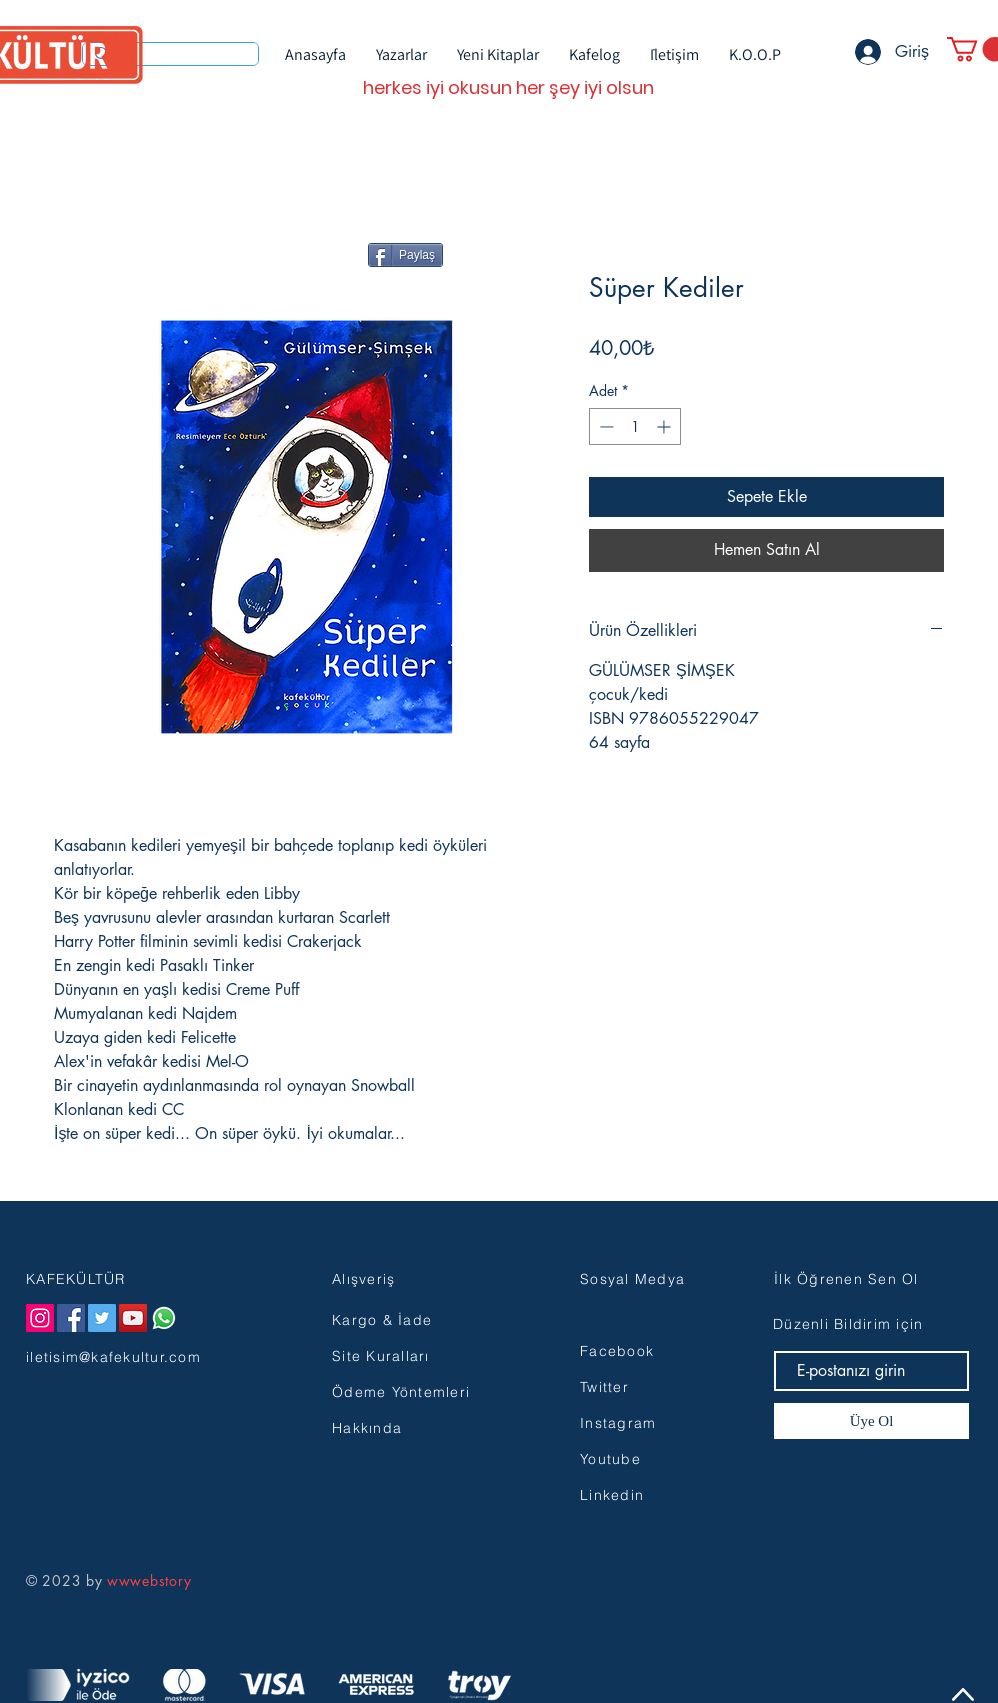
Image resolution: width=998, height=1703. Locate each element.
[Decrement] (604, 426)
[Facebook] (71, 1318)
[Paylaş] (405, 255)
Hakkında (367, 1428)
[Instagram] (40, 1318)
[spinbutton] (635, 426)
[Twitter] (102, 1318)
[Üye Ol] (871, 1421)
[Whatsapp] (164, 1318)
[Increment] (665, 426)
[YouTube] (133, 1318)
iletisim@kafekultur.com (113, 1357)
